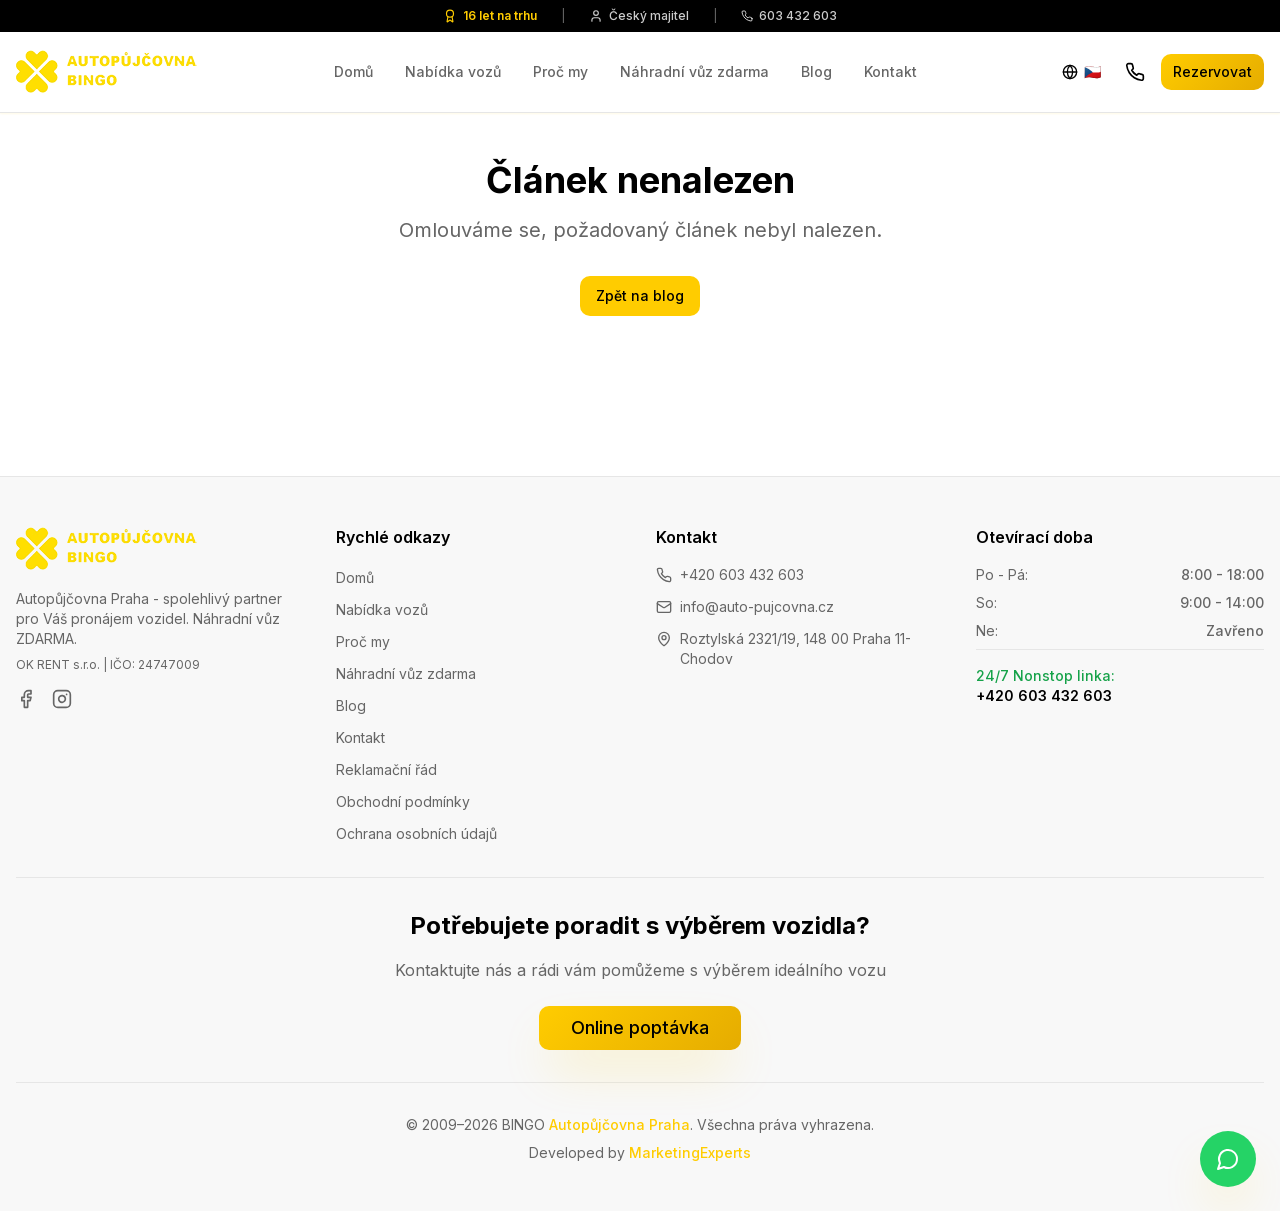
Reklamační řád (386, 769)
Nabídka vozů (453, 71)
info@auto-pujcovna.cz (757, 606)
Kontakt (890, 71)
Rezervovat (1212, 71)
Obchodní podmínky (403, 801)
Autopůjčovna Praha (619, 1124)
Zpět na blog (640, 295)
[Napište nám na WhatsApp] (1228, 1159)
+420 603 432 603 (742, 574)
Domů (353, 71)
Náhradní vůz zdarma (694, 71)
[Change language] (1081, 72)
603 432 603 (789, 15)
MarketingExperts (690, 1152)
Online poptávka (640, 1027)
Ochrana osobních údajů (416, 833)
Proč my (560, 71)
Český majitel (639, 15)
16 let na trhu (490, 15)
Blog (816, 71)
